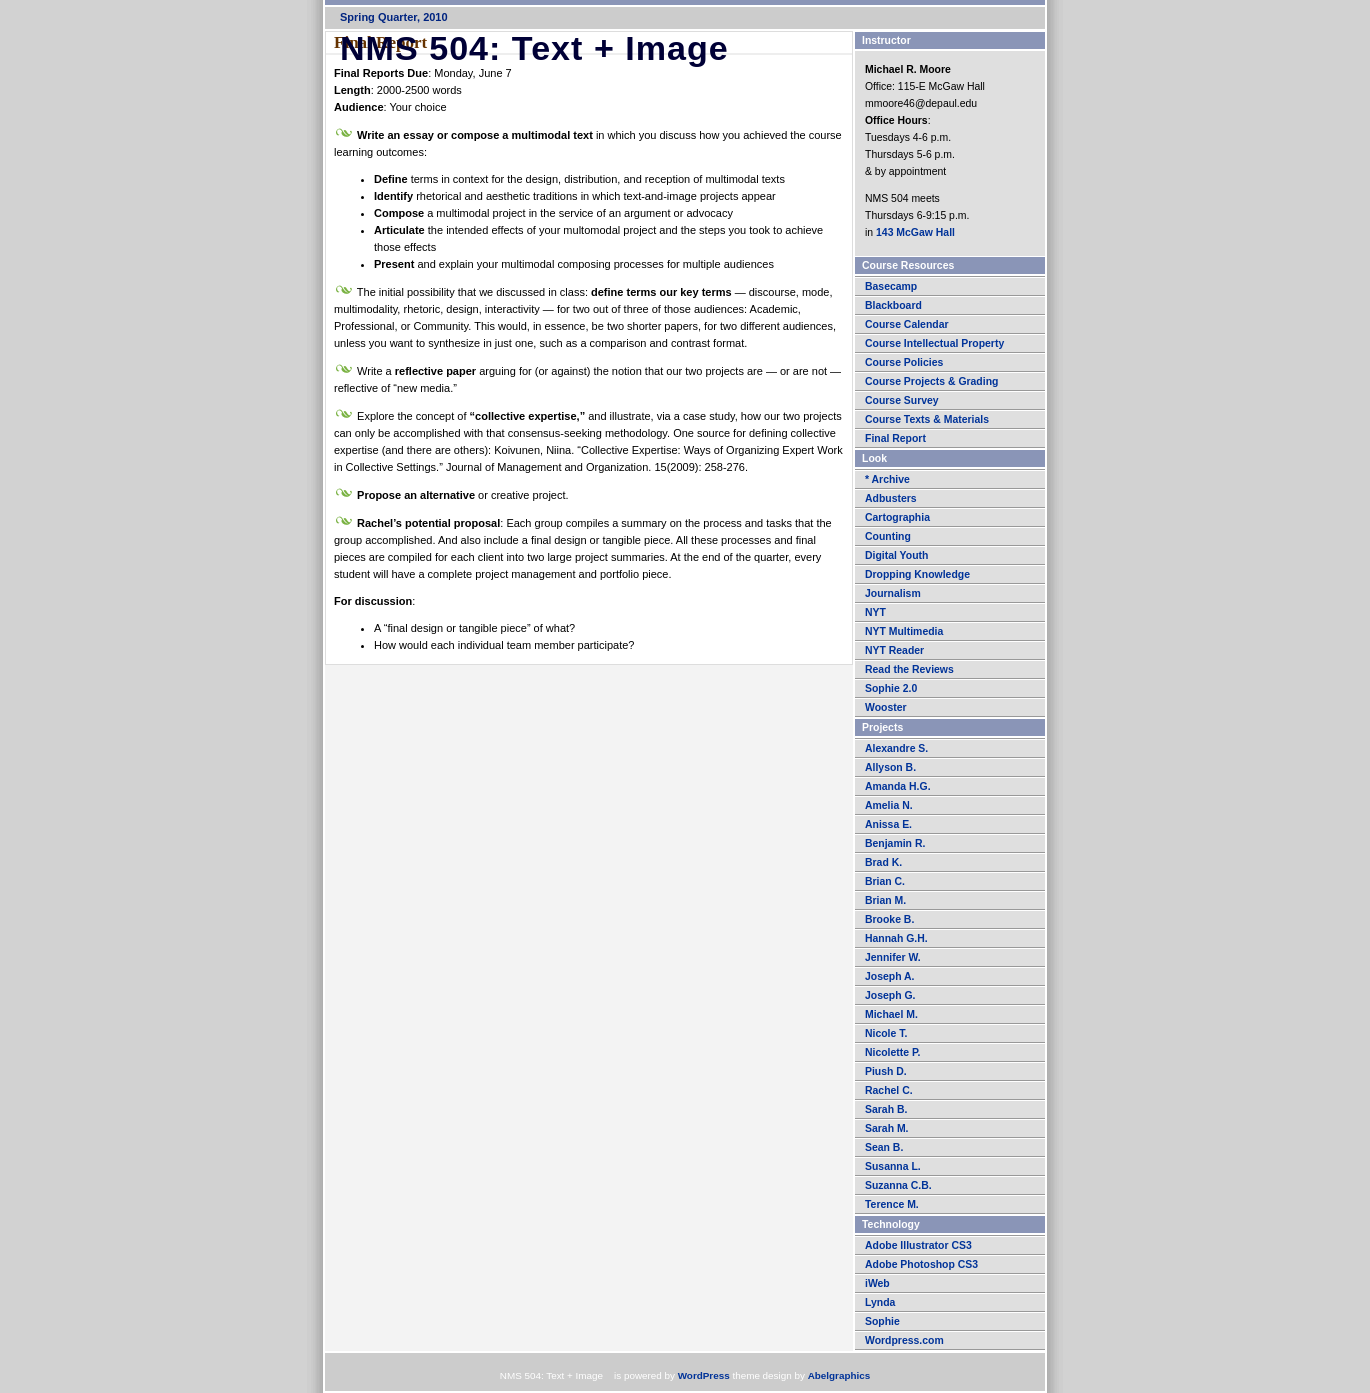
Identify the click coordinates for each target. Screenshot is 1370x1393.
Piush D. (886, 1071)
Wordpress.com (904, 1340)
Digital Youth (896, 555)
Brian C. (885, 881)
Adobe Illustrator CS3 (918, 1245)
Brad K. (883, 862)
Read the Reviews (909, 669)
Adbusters (891, 498)
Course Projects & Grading (931, 381)
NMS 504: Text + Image (550, 48)
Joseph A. (890, 976)
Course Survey (902, 400)
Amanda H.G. (898, 786)
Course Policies (904, 362)
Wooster (886, 707)
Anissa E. (888, 824)
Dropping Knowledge (917, 574)
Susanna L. (893, 1166)
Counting (888, 536)
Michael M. (891, 1014)
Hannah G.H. (896, 938)
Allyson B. (890, 767)
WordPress (704, 1375)
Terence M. (892, 1204)
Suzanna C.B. (898, 1185)
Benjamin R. (895, 843)
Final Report (895, 438)
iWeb (877, 1283)
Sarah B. (886, 1109)
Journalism (893, 593)
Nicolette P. (893, 1052)
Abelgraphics (839, 1375)
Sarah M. (887, 1128)
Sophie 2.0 (891, 688)
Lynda (880, 1302)
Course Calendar (907, 324)
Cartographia (897, 517)
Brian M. (885, 900)
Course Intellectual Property (934, 343)
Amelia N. (889, 805)
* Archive (887, 479)
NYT (875, 612)
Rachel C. (889, 1090)
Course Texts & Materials (927, 419)
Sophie (882, 1321)
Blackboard (893, 305)
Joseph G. (890, 995)
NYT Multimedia (904, 631)
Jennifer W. (893, 957)
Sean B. (884, 1147)
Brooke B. (889, 919)
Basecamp (891, 286)
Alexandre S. (896, 748)
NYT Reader (894, 650)
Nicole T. (886, 1033)
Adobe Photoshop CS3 (921, 1264)
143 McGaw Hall (915, 232)
